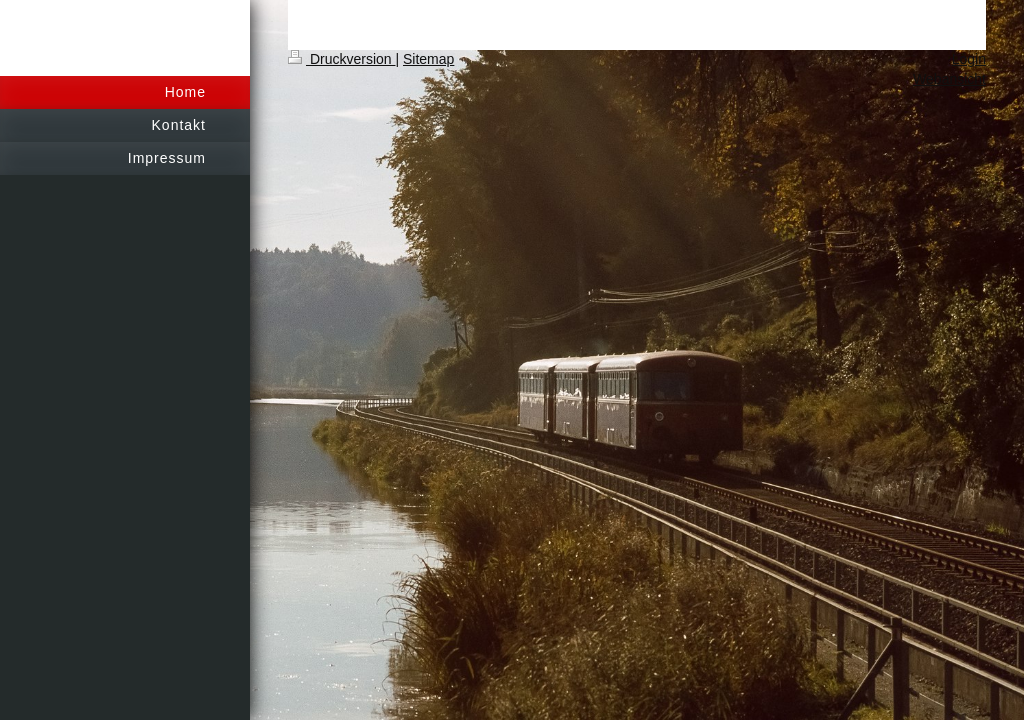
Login (969, 59)
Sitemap (428, 59)
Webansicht (949, 79)
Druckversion (341, 59)
